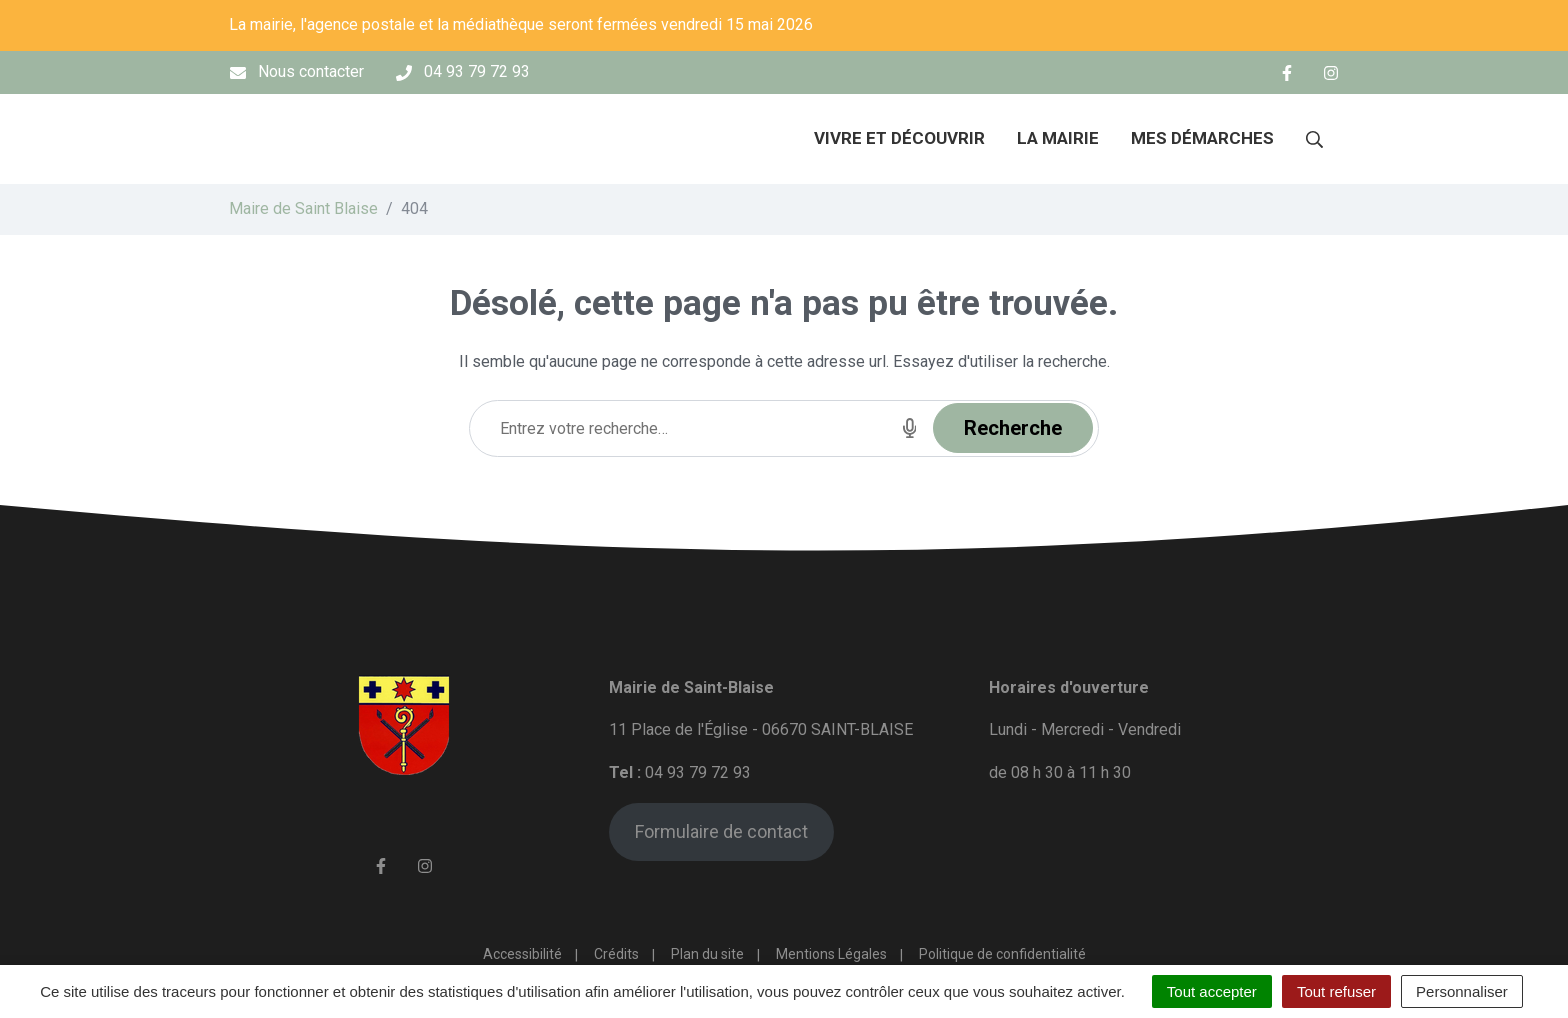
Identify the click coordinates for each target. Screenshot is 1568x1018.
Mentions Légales (831, 954)
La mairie (1058, 138)
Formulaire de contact (721, 831)
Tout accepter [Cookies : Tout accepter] (1212, 991)
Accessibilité (522, 954)
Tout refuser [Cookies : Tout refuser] (1336, 991)
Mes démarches (1202, 138)
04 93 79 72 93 (698, 772)
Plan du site (707, 954)
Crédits (616, 954)
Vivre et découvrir (899, 138)
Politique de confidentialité (1002, 954)
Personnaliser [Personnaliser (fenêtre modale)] (1462, 991)
